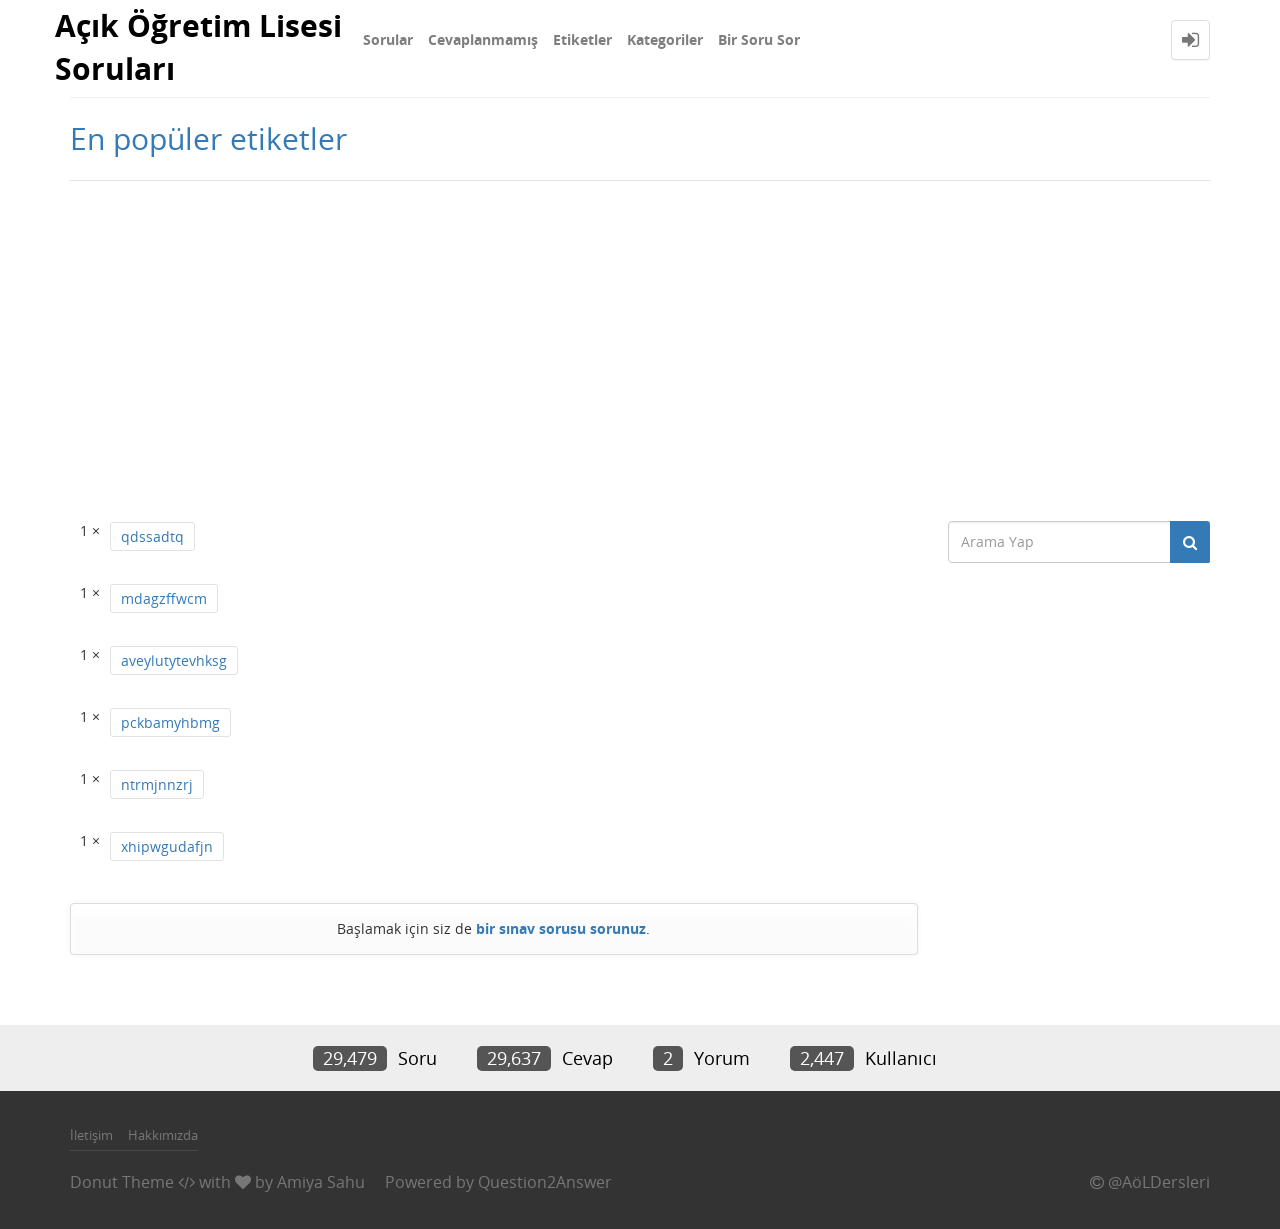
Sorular (388, 39)
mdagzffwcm (164, 598)
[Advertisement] (640, 341)
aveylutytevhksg (174, 660)
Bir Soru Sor (759, 39)
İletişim (91, 1135)
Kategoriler (665, 39)
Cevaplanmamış (483, 39)
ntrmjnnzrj (157, 784)
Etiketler (582, 39)
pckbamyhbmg (170, 722)
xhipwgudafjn (167, 846)
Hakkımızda (163, 1135)
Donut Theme (122, 1182)
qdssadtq (152, 536)
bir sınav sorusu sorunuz (561, 928)
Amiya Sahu (321, 1182)
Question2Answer (545, 1182)
